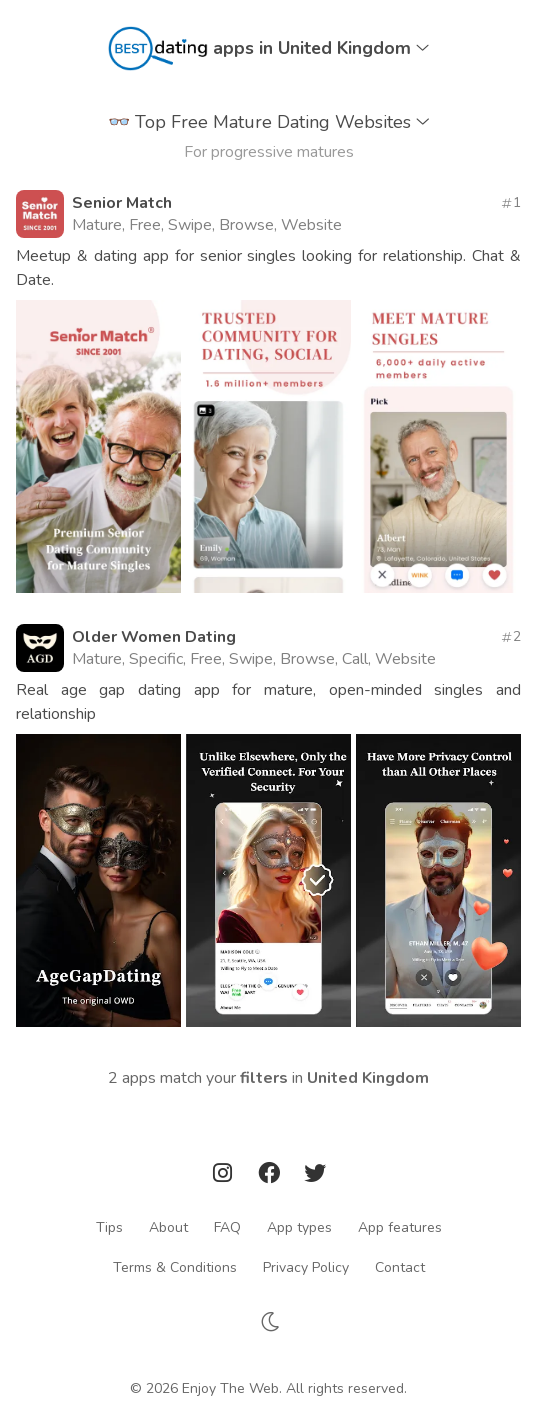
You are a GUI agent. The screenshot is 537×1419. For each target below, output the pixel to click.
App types (299, 1226)
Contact (400, 1266)
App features (400, 1226)
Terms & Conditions (175, 1266)
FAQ (227, 1226)
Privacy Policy (306, 1266)
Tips (109, 1226)
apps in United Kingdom (321, 48)
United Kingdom (368, 1078)
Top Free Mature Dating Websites (269, 122)
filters (264, 1078)
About (168, 1226)
